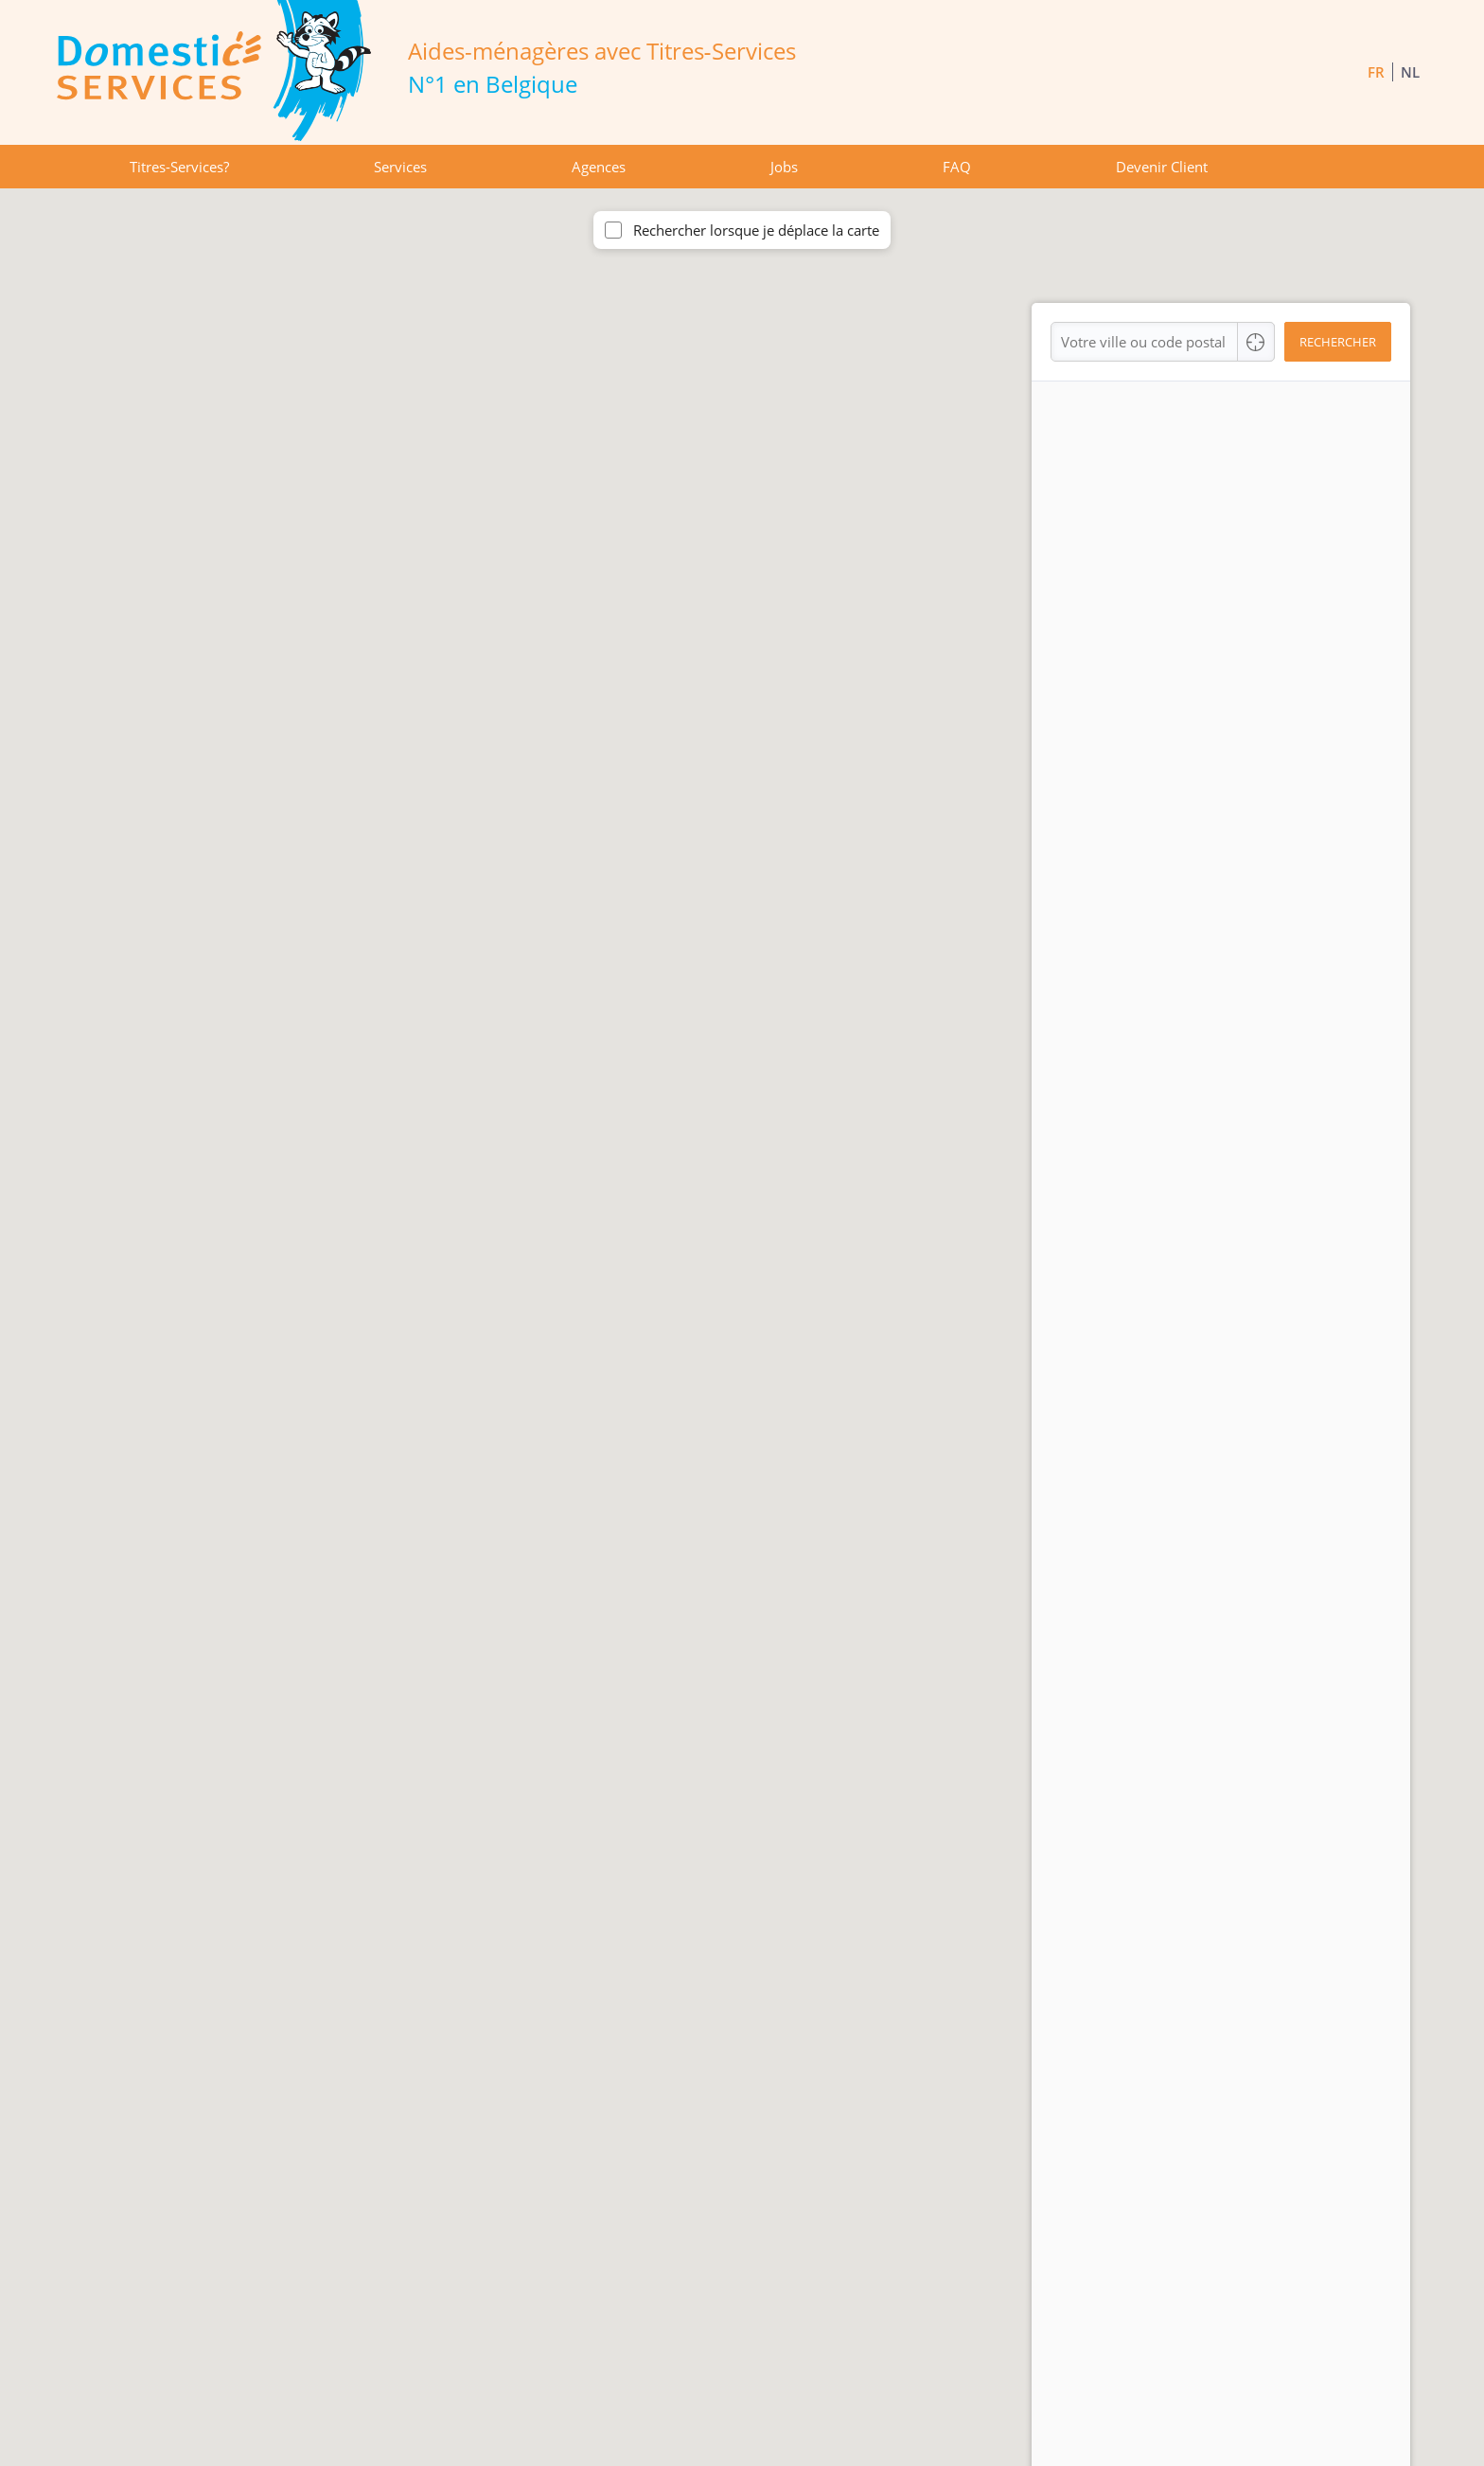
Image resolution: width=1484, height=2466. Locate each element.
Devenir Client (1162, 166)
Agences (599, 166)
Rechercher (1337, 341)
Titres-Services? (179, 166)
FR (1376, 71)
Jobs (784, 166)
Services (400, 166)
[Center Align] (1256, 342)
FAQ (957, 166)
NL (1410, 71)
